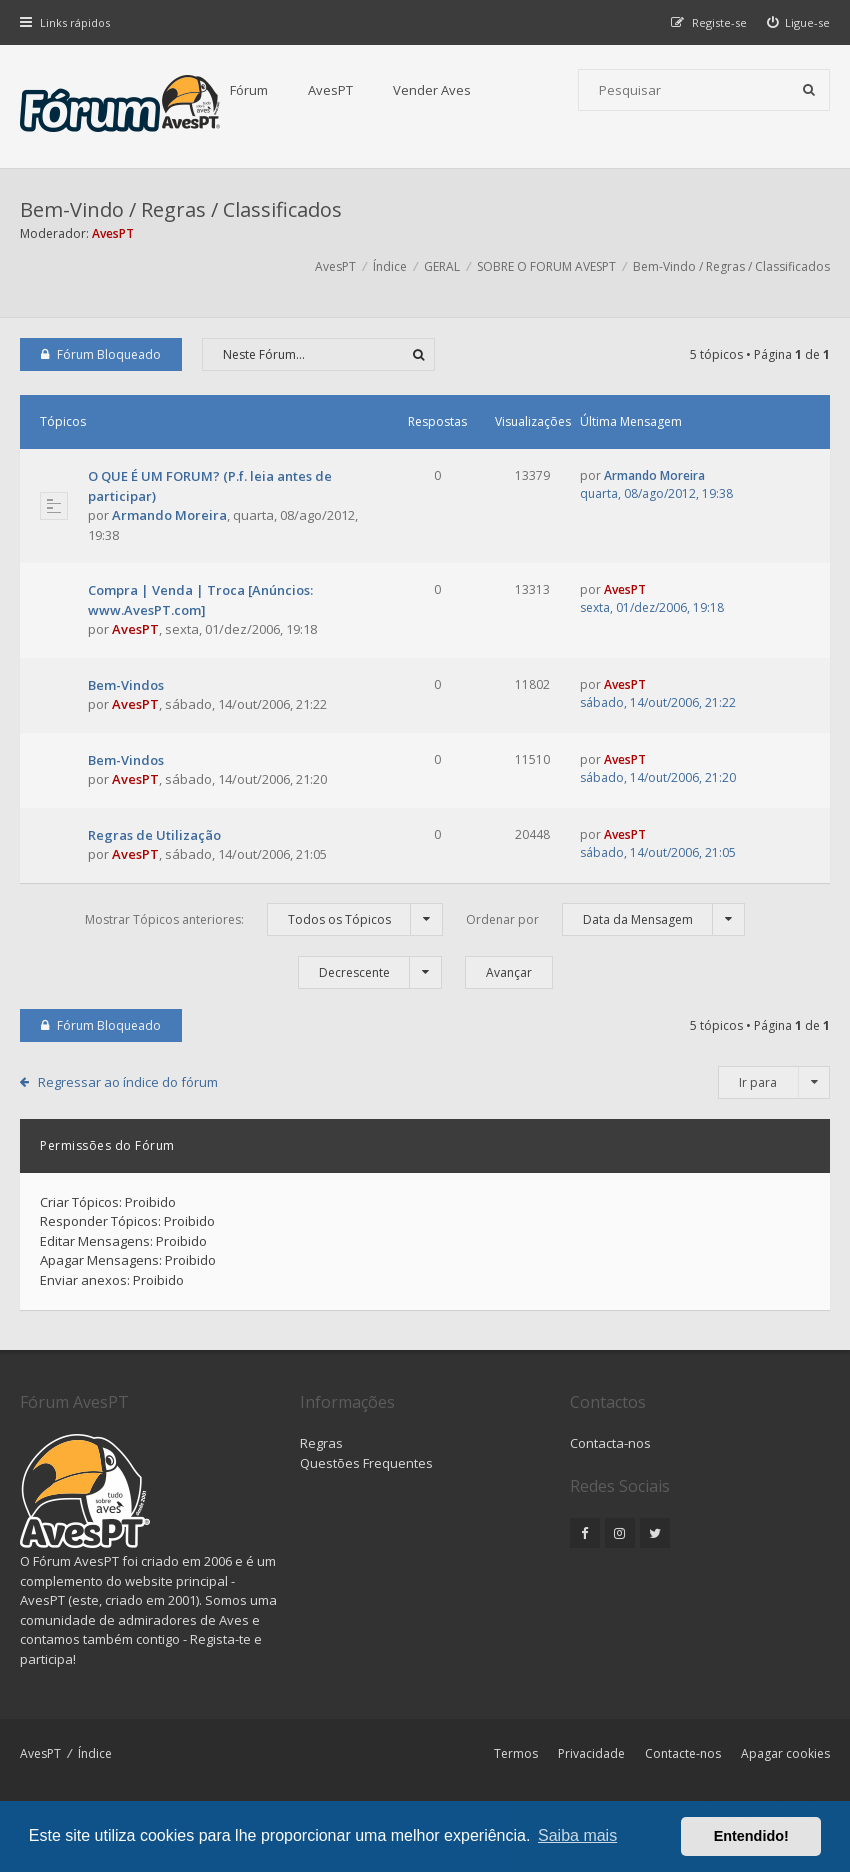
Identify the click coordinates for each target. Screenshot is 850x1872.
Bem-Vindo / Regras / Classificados (181, 209)
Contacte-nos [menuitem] (683, 1753)
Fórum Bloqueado (101, 354)
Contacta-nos (610, 1443)
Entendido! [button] (751, 1836)
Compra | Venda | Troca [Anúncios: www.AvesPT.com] (200, 600)
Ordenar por (605, 919)
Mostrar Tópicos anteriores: (264, 919)
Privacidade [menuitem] (591, 1753)
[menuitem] (799, 22)
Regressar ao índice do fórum (128, 1082)
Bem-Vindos (126, 685)
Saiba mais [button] (577, 1835)
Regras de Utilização (154, 835)
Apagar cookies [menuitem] (785, 1753)
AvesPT (330, 90)
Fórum (249, 90)
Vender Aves (432, 90)
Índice (95, 1753)
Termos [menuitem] (516, 1753)
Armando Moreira (169, 515)
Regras (321, 1443)
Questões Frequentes (366, 1463)
